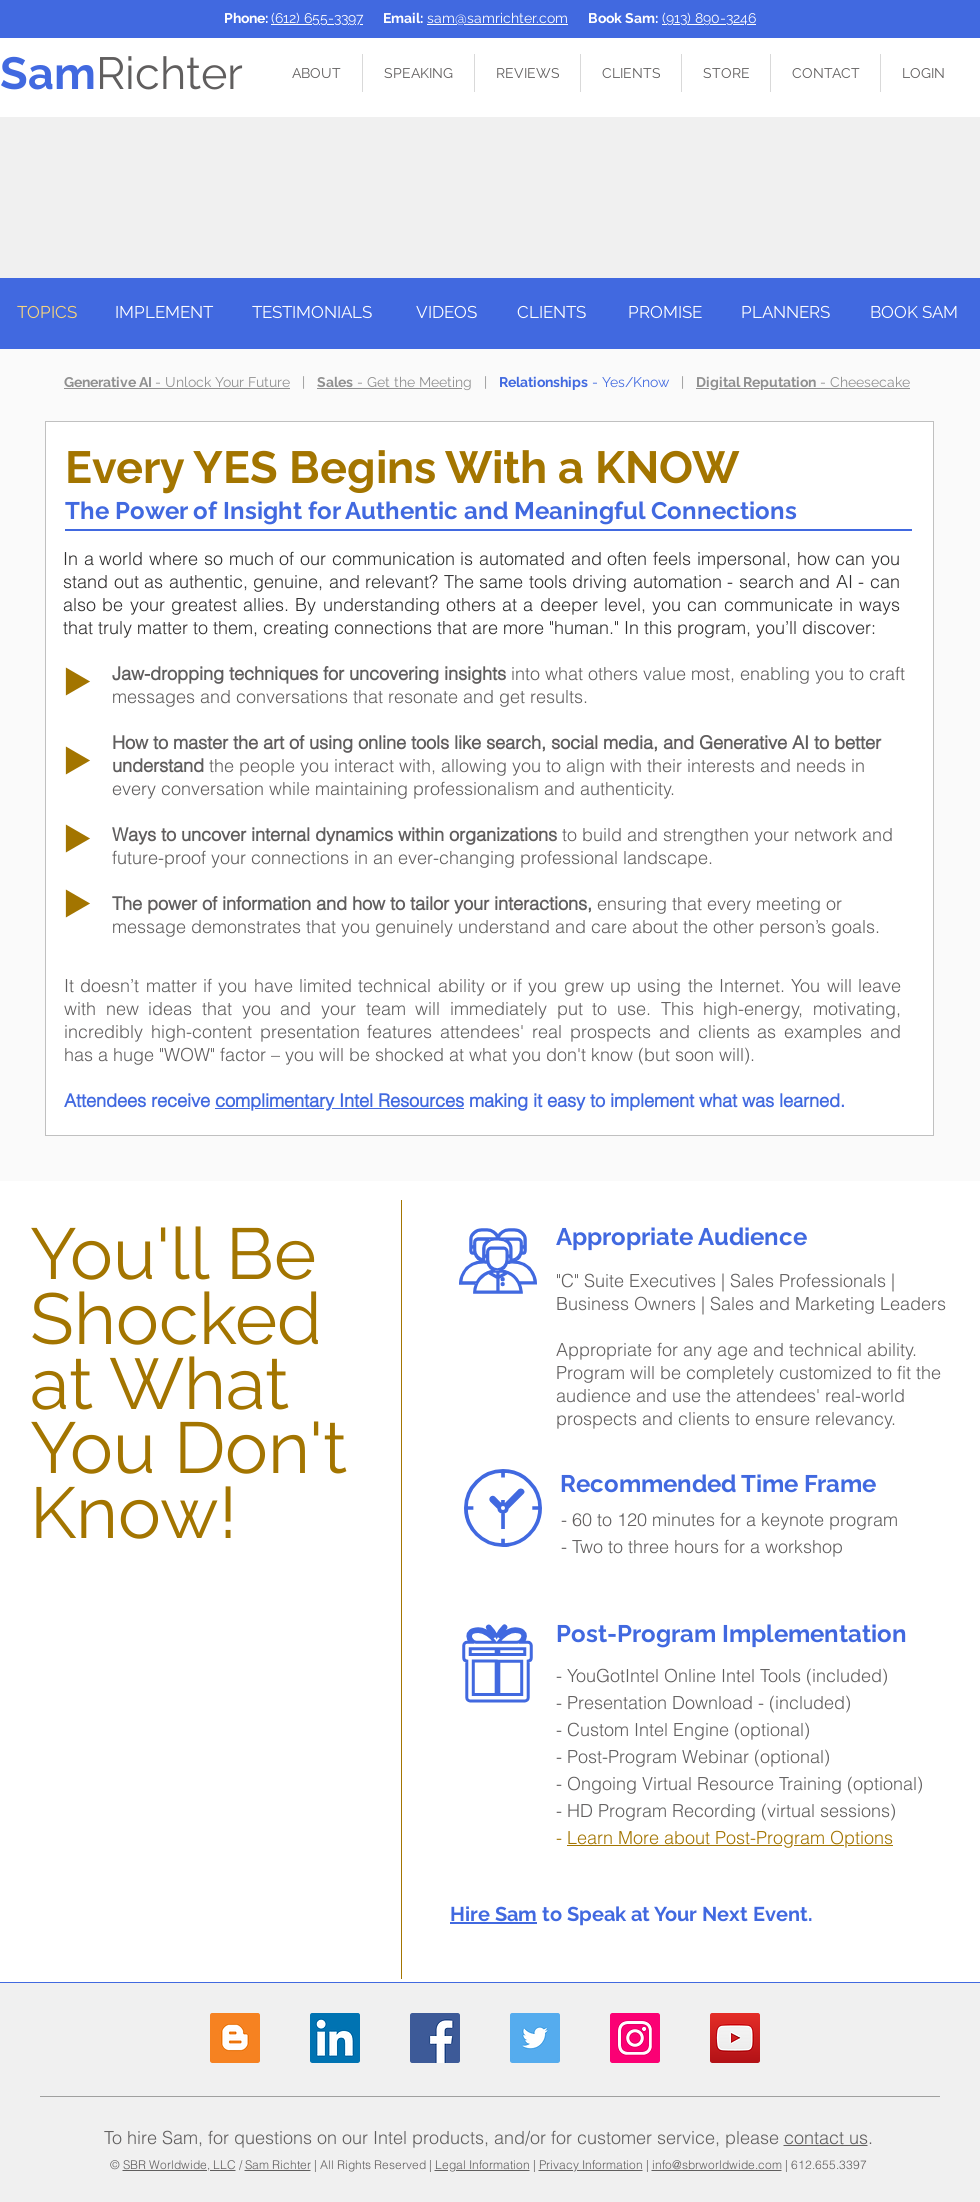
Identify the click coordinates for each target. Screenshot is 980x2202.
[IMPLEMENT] (163, 313)
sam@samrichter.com (497, 18)
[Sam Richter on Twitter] (535, 2038)
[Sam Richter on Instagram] (635, 2038)
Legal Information (482, 2164)
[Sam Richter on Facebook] (435, 2038)
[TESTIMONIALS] (312, 313)
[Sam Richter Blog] (235, 2038)
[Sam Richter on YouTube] (735, 2038)
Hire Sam (493, 1914)
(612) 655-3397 (317, 18)
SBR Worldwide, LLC (179, 2164)
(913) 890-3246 (709, 18)
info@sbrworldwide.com (717, 2164)
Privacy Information (591, 2164)
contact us (826, 2137)
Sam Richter (278, 2164)
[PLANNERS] (785, 313)
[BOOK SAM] (914, 313)
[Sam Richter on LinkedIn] (335, 2038)
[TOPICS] (46, 313)
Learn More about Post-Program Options (730, 1837)
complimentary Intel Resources (339, 1100)
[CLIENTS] (551, 313)
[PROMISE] (665, 313)
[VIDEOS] (446, 313)
